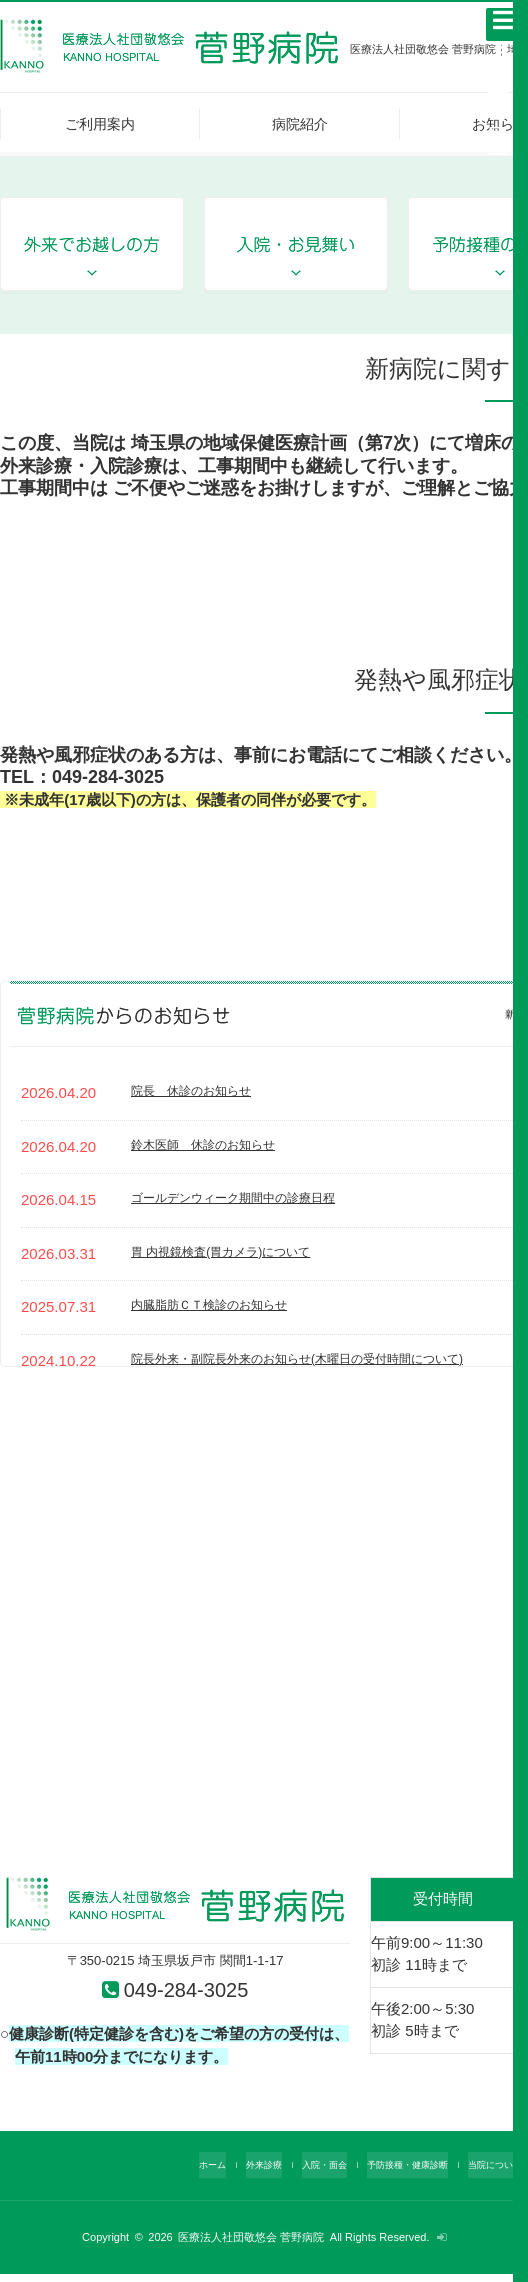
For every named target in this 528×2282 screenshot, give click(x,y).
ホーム (168, 2172)
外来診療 (227, 2172)
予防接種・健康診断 (393, 2172)
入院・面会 (296, 2172)
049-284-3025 (188, 1992)
